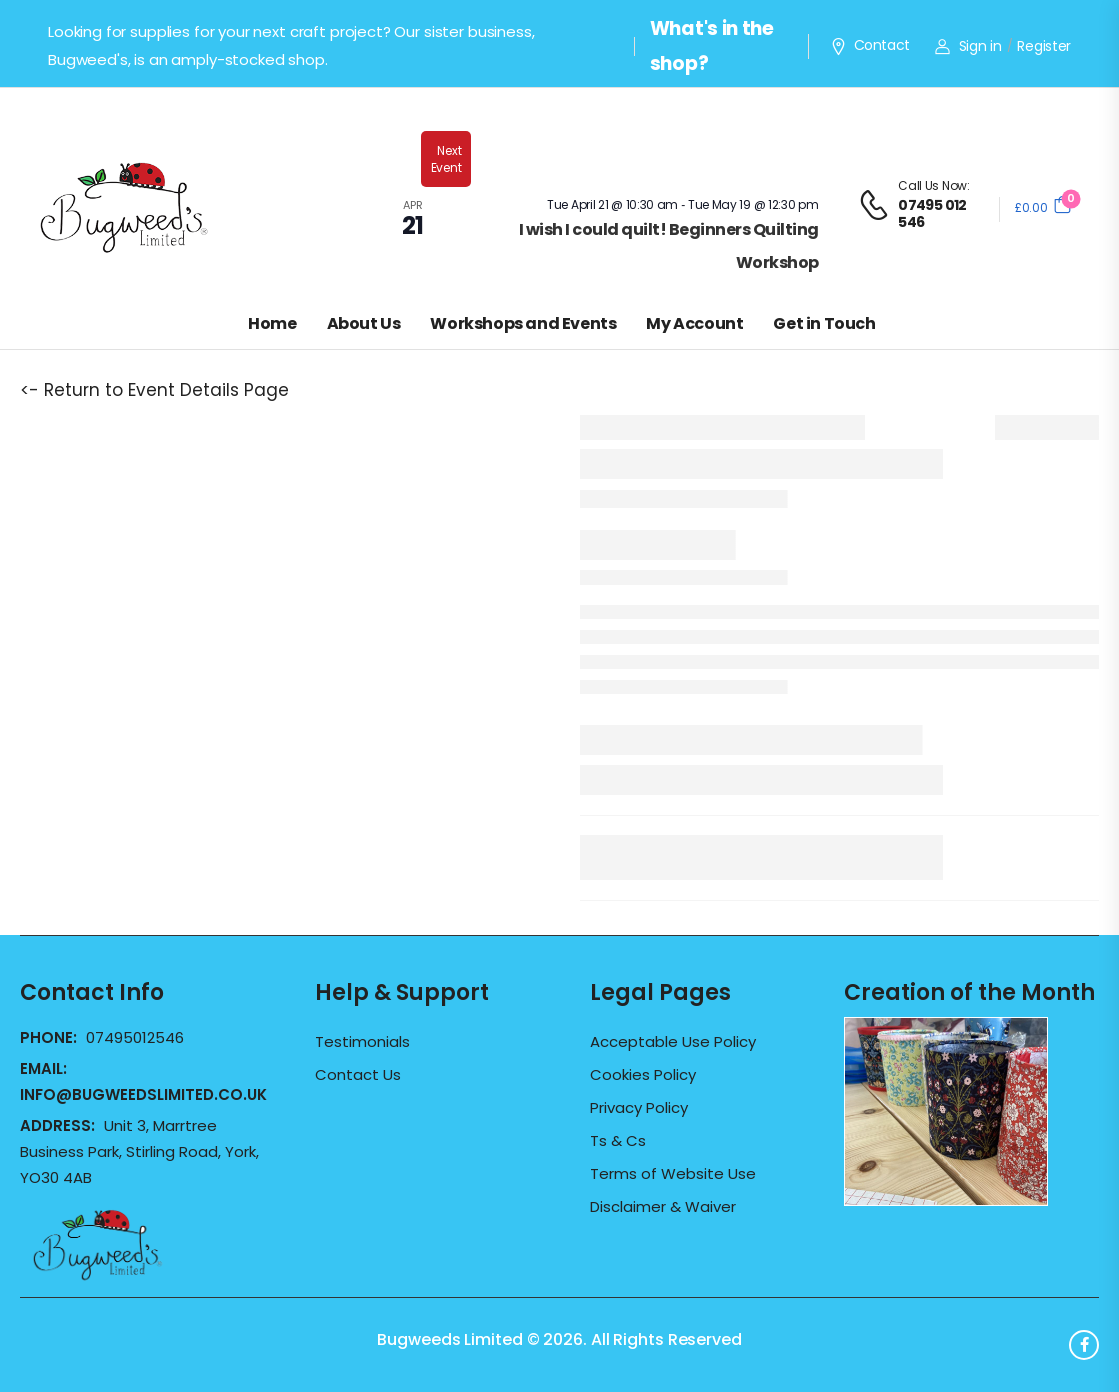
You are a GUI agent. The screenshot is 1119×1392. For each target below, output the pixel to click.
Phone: (50, 1037)
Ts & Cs (618, 1141)
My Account (694, 323)
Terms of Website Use (673, 1174)
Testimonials (362, 1042)
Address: (59, 1125)
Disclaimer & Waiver (663, 1207)
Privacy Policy (639, 1108)
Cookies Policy (643, 1075)
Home (272, 323)
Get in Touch (824, 323)
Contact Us (358, 1075)
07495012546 (135, 1037)
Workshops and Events (523, 323)
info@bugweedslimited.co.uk (143, 1094)
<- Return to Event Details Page (154, 390)
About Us (364, 323)
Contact (870, 46)
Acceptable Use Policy (673, 1042)
